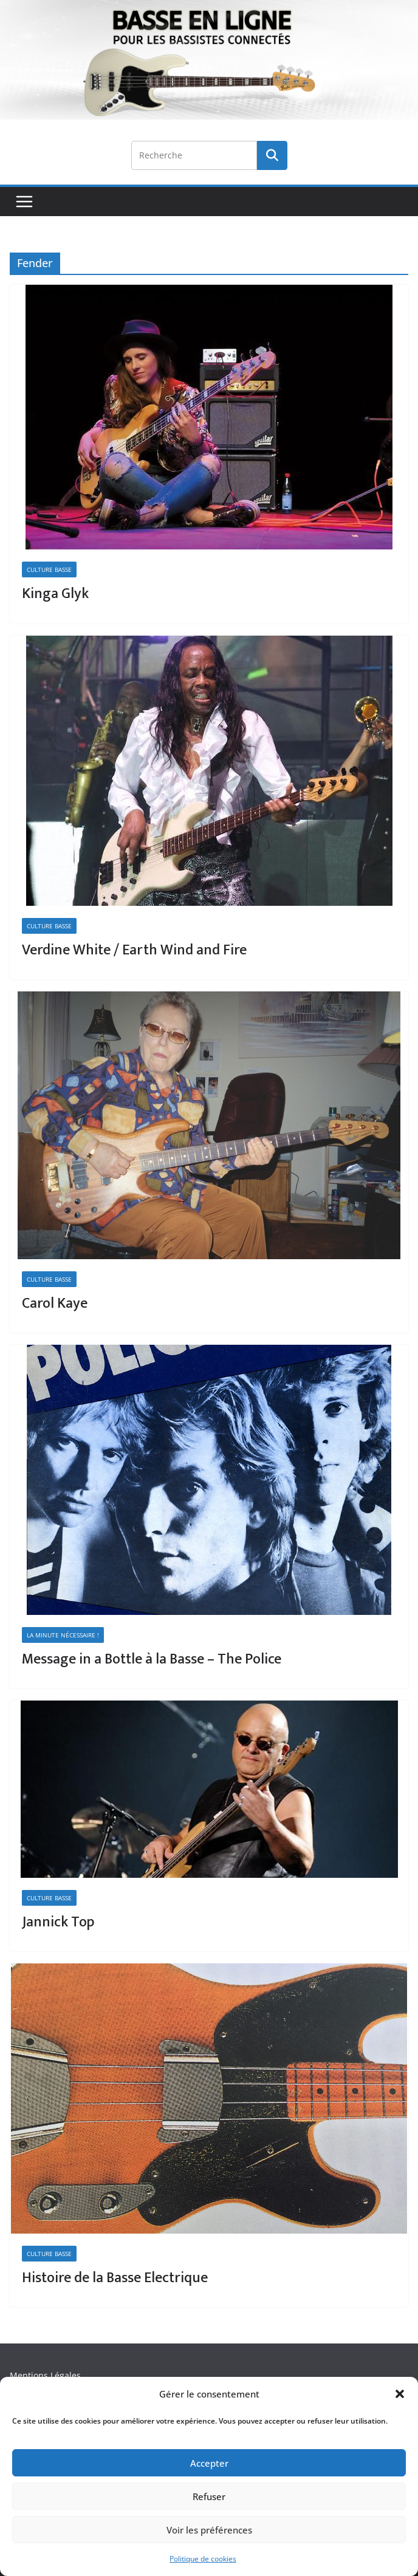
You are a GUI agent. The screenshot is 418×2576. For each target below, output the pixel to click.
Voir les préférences (209, 2530)
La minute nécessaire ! (63, 1635)
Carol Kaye (54, 1303)
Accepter (209, 2463)
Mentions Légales (45, 2375)
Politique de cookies (203, 2559)
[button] (400, 2394)
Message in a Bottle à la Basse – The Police (151, 1659)
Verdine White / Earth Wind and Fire (134, 950)
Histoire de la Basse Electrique (115, 2278)
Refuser (209, 2496)
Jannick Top (58, 1922)
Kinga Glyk (55, 594)
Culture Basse (49, 569)
